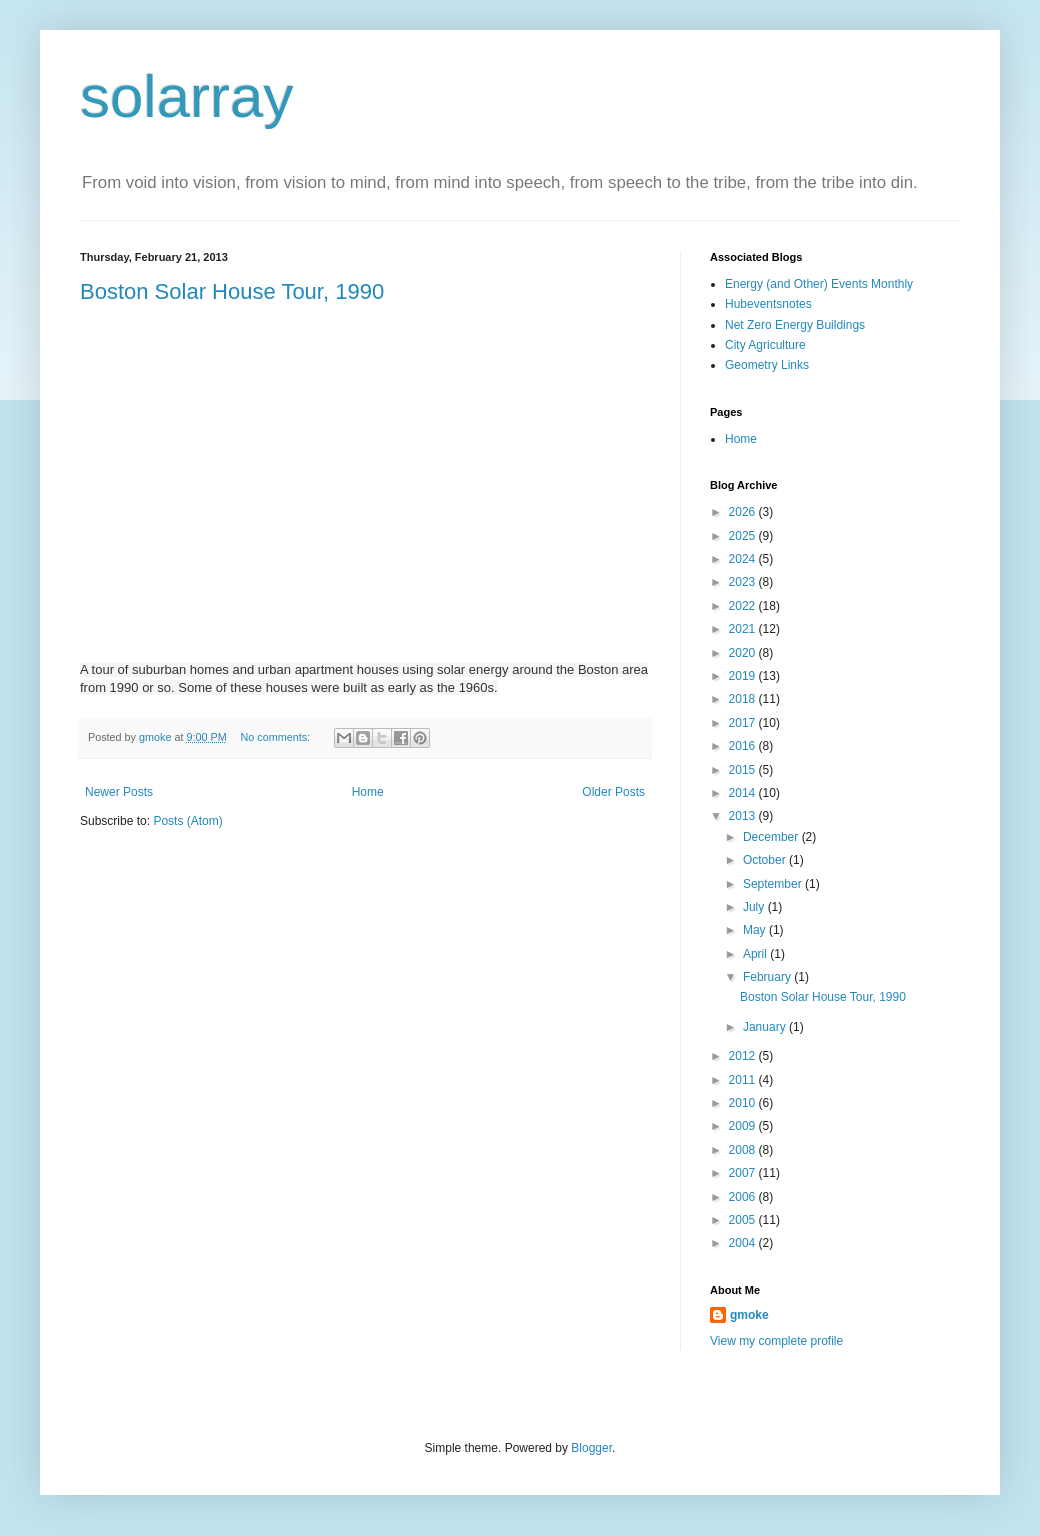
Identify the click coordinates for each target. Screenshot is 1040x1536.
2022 (744, 606)
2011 (744, 1080)
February (768, 977)
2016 (744, 746)
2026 (744, 512)
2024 (744, 559)
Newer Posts (119, 792)
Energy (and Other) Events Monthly (819, 284)
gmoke (749, 1315)
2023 (744, 582)
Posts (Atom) (187, 821)
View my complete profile (776, 1341)
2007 (744, 1173)
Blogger (591, 1448)
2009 (744, 1126)
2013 (744, 816)
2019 (744, 676)
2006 (744, 1197)
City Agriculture (765, 345)
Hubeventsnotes (768, 304)
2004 (744, 1243)
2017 (744, 723)
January (766, 1027)
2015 (744, 770)
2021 (744, 629)
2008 (744, 1150)
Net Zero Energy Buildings (795, 325)
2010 (744, 1103)
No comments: (276, 737)
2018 (744, 699)
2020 (744, 653)
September (774, 884)
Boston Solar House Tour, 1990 (232, 291)
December (772, 837)
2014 (744, 793)
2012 (744, 1056)
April (756, 954)
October (766, 860)
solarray (186, 96)
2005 (744, 1220)
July (755, 907)
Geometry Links (767, 365)
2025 (744, 536)
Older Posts (613, 792)
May (756, 930)
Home (368, 792)
